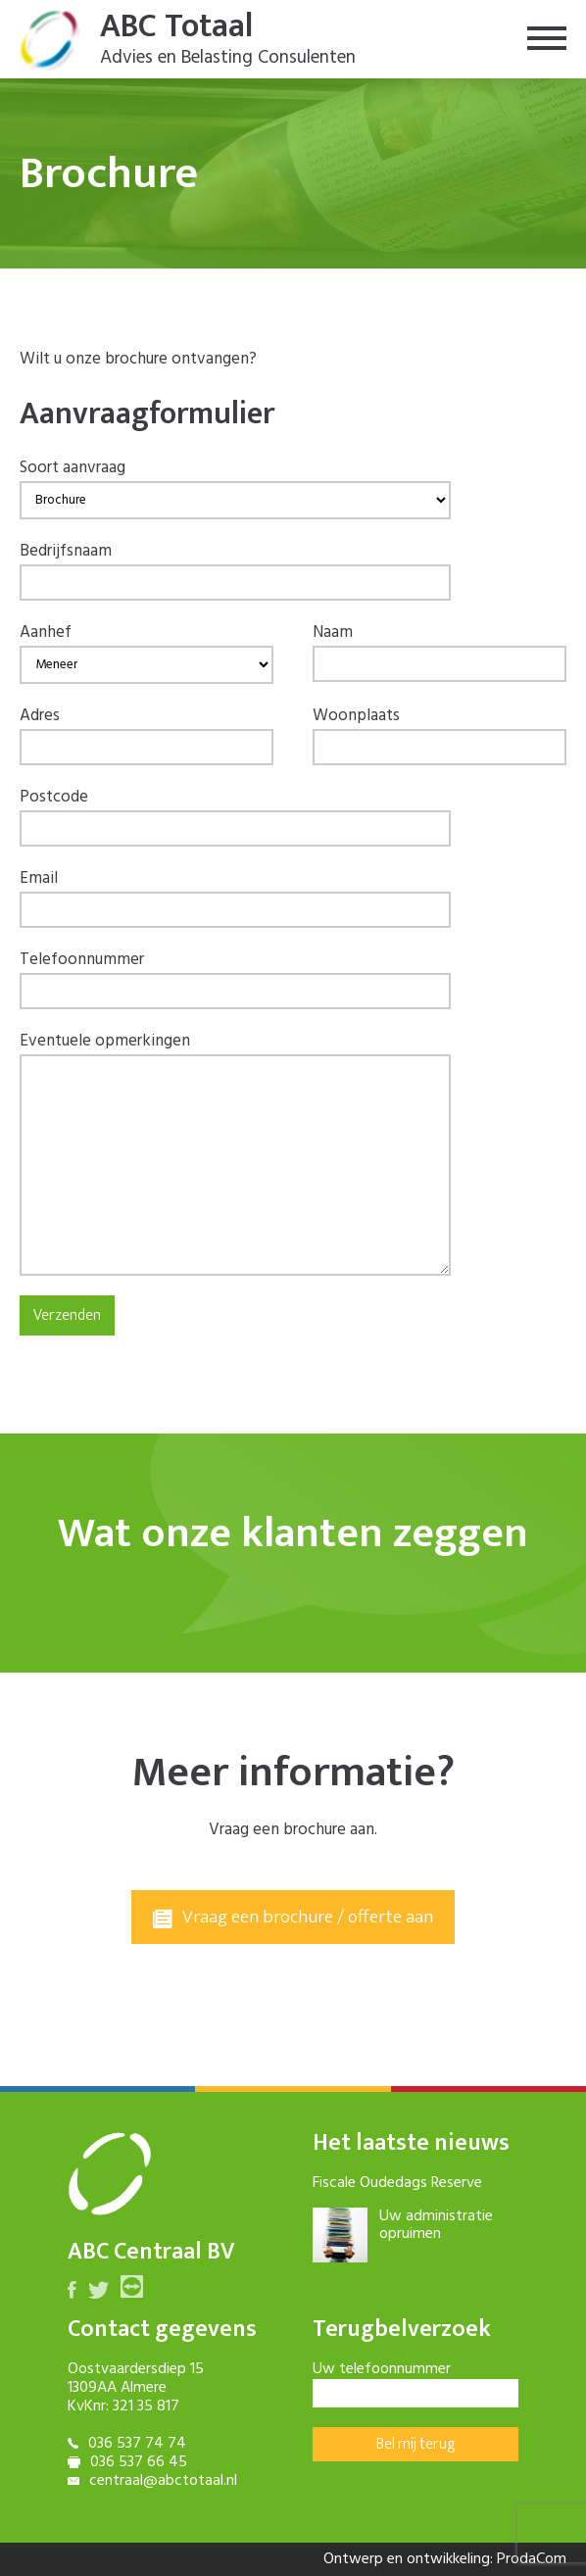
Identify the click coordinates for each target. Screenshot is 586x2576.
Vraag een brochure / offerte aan (293, 1917)
